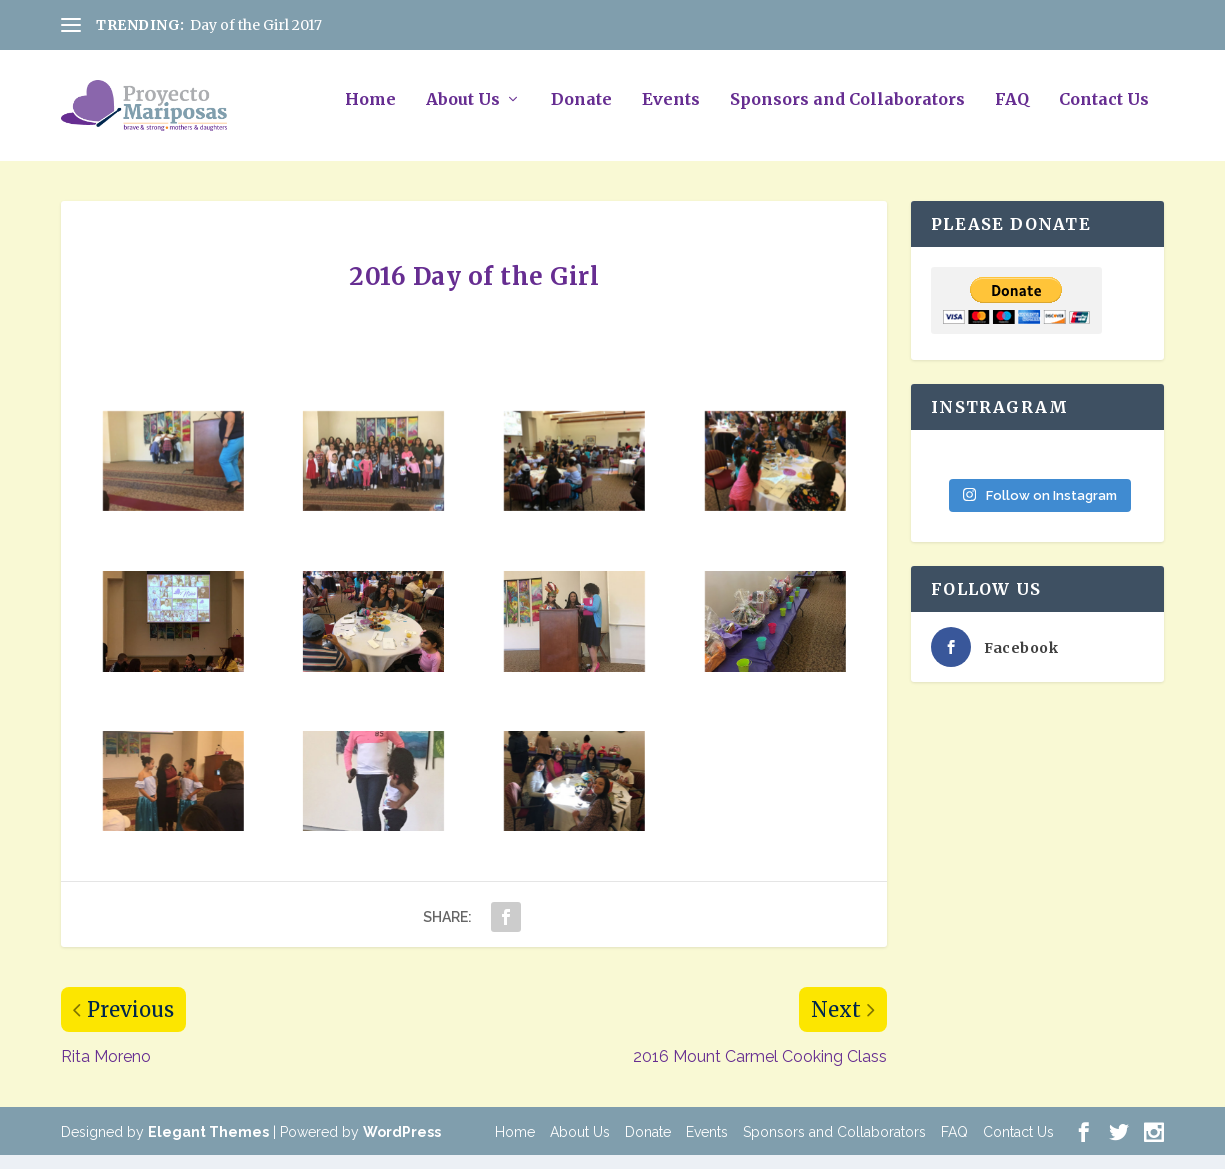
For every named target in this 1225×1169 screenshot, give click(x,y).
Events (671, 113)
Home (370, 113)
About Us (463, 113)
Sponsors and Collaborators (847, 113)
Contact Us (1104, 113)
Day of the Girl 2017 (256, 25)
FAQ (1012, 113)
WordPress (402, 1146)
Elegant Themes (208, 1146)
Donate (581, 113)
